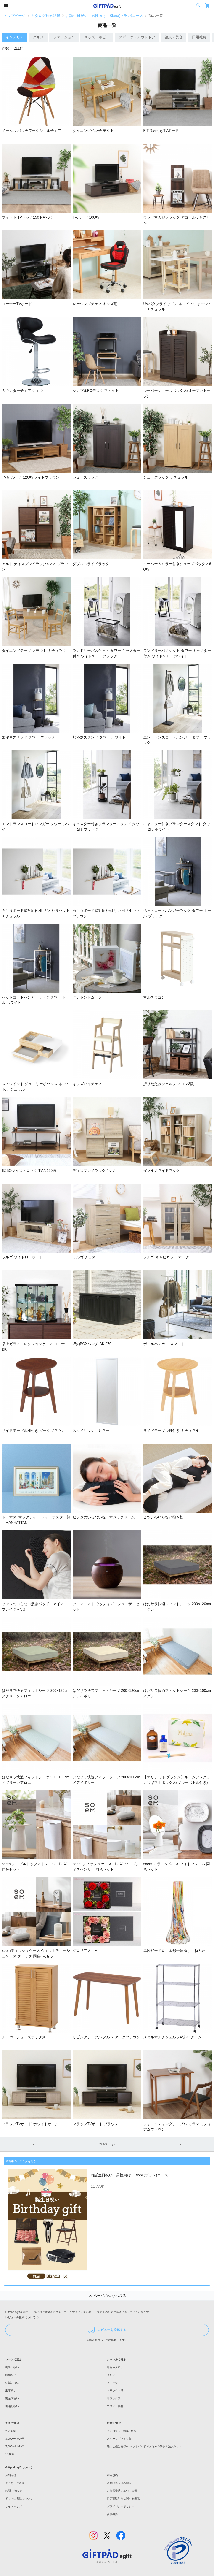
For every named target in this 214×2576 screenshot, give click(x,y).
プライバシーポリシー (120, 2506)
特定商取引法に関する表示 (123, 2498)
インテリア (14, 37)
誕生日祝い (12, 2367)
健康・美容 (173, 37)
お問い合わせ (13, 2490)
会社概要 (112, 2514)
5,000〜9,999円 (14, 2446)
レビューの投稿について (23, 2317)
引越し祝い (12, 2406)
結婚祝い (10, 2375)
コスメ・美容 (115, 2406)
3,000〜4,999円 (14, 2438)
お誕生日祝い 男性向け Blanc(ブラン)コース (104, 16)
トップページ (15, 16)
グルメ (38, 37)
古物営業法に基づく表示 (122, 2490)
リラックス (114, 2398)
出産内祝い (12, 2398)
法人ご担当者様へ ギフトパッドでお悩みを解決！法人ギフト (144, 2446)
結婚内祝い (12, 2382)
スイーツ (112, 2382)
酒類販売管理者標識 (119, 2483)
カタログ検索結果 (45, 16)
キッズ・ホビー (97, 37)
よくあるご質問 (14, 2483)
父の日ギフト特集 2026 (121, 2430)
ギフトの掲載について (19, 2498)
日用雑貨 (199, 37)
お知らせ (10, 2475)
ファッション (64, 37)
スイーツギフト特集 (119, 2438)
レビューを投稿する (107, 2330)
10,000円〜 (12, 2454)
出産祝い (10, 2390)
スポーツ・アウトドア (137, 37)
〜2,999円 (11, 2430)
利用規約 (112, 2475)
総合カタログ (115, 2367)
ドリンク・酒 (115, 2390)
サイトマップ (13, 2506)
